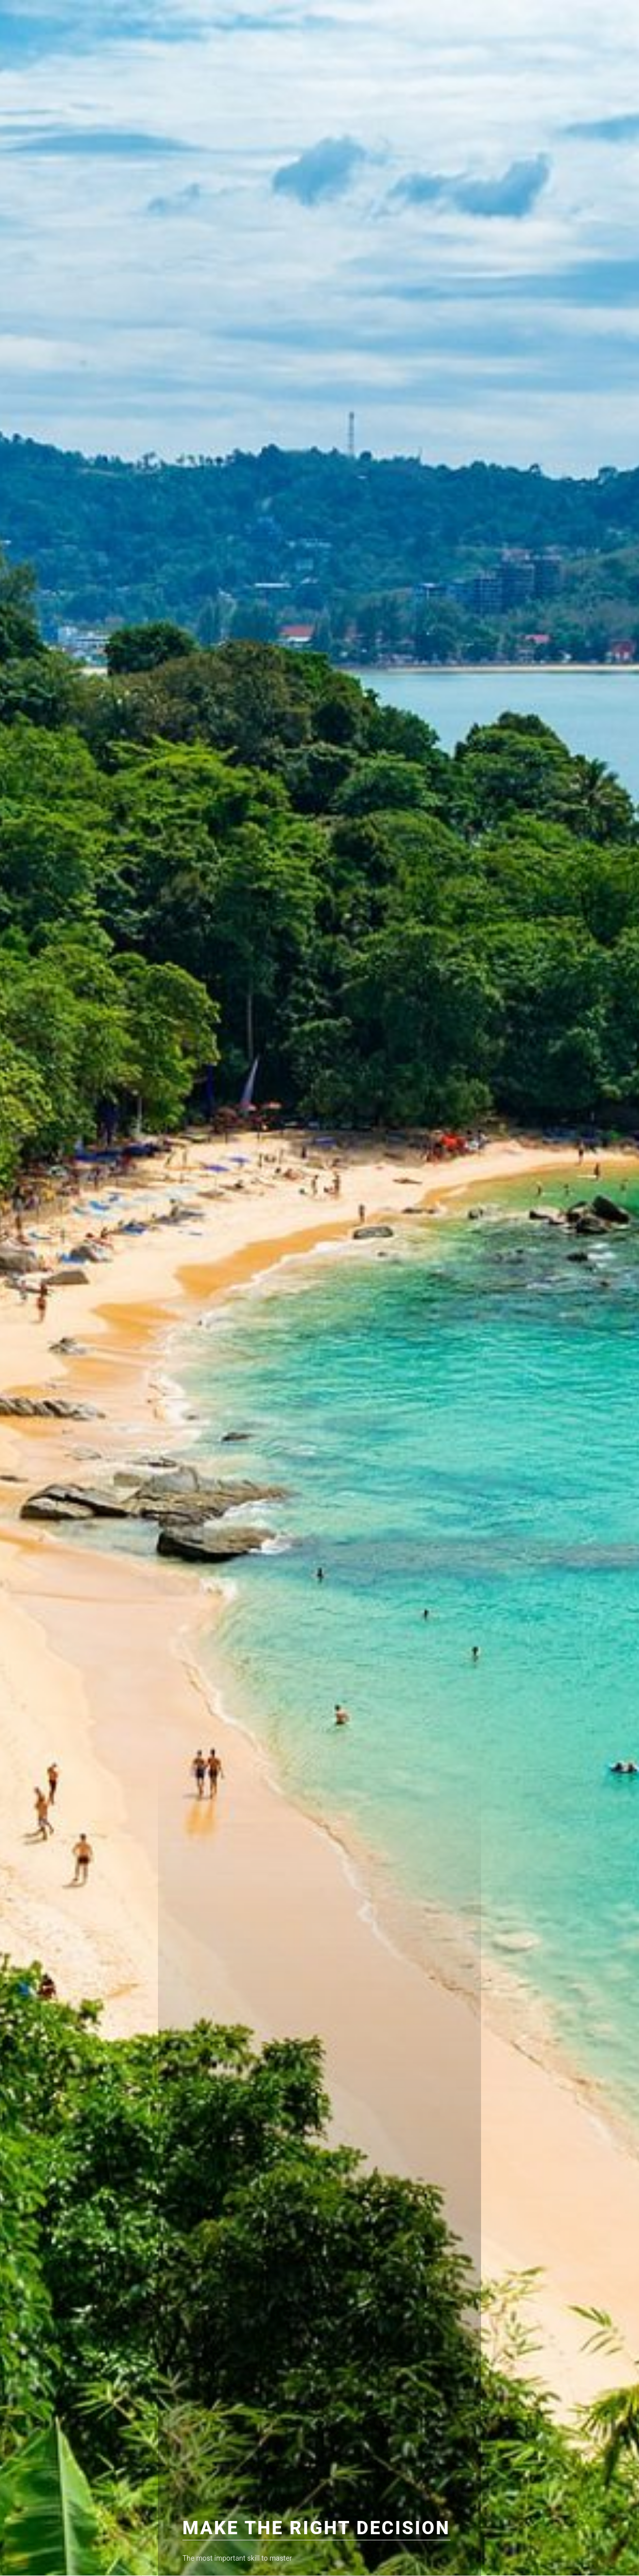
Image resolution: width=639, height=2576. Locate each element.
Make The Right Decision (316, 2528)
